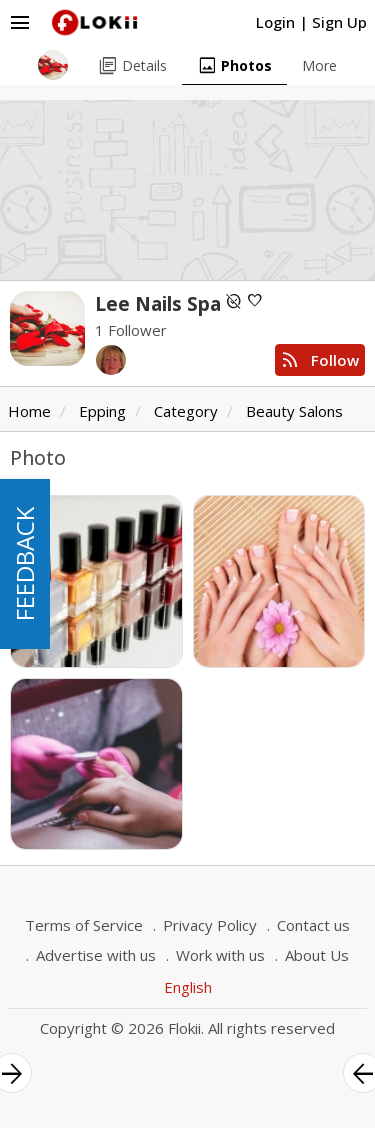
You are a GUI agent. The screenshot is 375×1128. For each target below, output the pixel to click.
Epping (102, 411)
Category (186, 411)
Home (29, 411)
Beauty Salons (294, 411)
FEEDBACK (24, 564)
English (188, 987)
